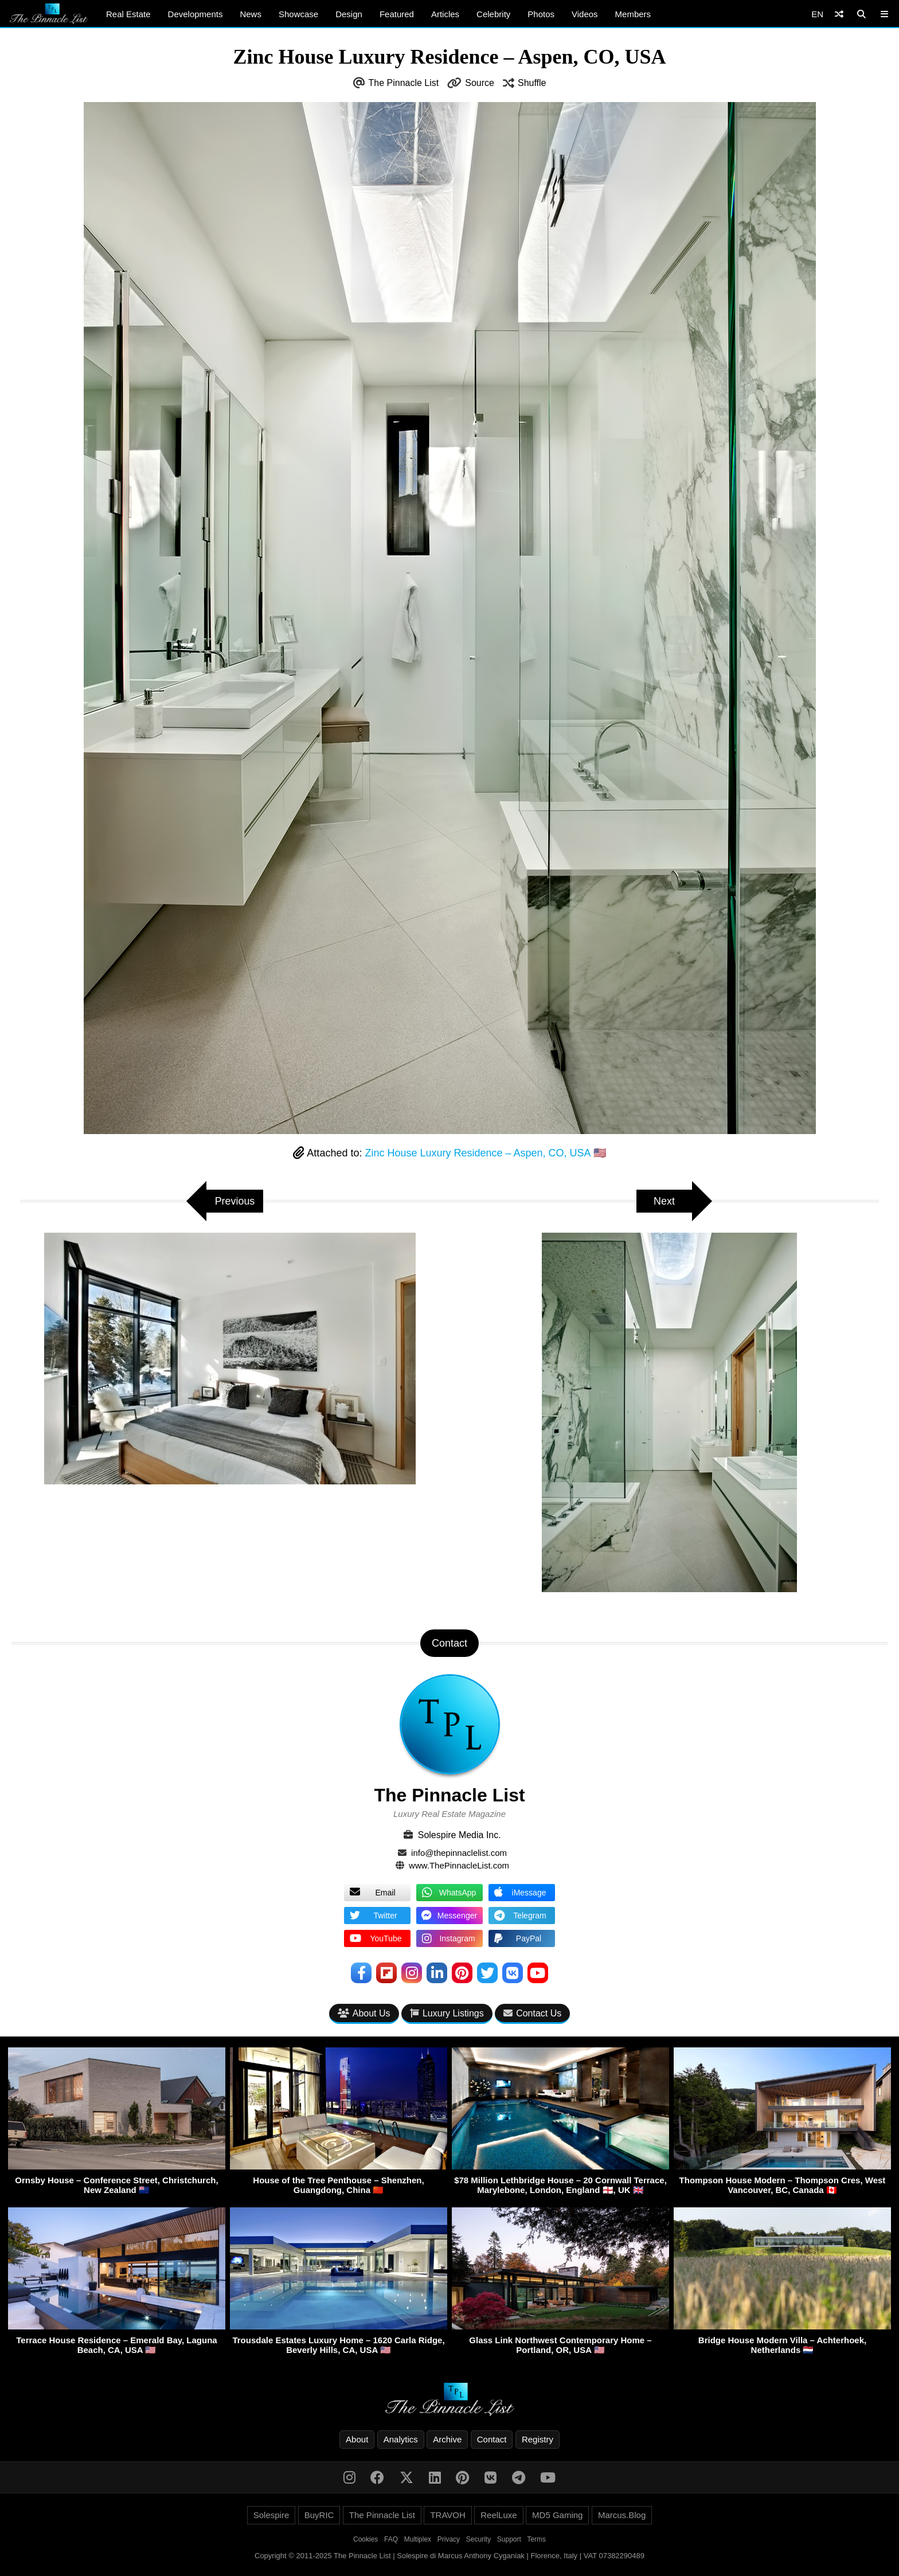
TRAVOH (447, 2515)
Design (348, 14)
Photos (540, 14)
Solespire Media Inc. (459, 1835)
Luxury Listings (447, 2013)
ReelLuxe (498, 2515)
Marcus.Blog (622, 2515)
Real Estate (128, 14)
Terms (536, 2540)
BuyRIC (319, 2515)
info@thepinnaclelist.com (459, 1853)
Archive (447, 2440)
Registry (537, 2440)
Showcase (298, 14)
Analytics (401, 2440)
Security (478, 2540)
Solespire (271, 2515)
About (357, 2440)
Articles (445, 14)
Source (479, 83)
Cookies (365, 2540)
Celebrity (493, 14)
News (250, 14)
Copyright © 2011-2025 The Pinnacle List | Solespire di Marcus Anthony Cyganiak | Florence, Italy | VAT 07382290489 (449, 2556)
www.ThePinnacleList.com (459, 1865)
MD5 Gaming (557, 2515)
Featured (397, 14)
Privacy (448, 2540)
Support (509, 2540)
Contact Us (532, 2013)
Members (633, 14)
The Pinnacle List (404, 83)
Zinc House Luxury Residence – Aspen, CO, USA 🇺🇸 (485, 1153)
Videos (585, 14)
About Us (364, 2013)
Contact (492, 2440)
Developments (195, 14)
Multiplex (417, 2540)
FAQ (391, 2540)
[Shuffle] (839, 14)
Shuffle (532, 83)
